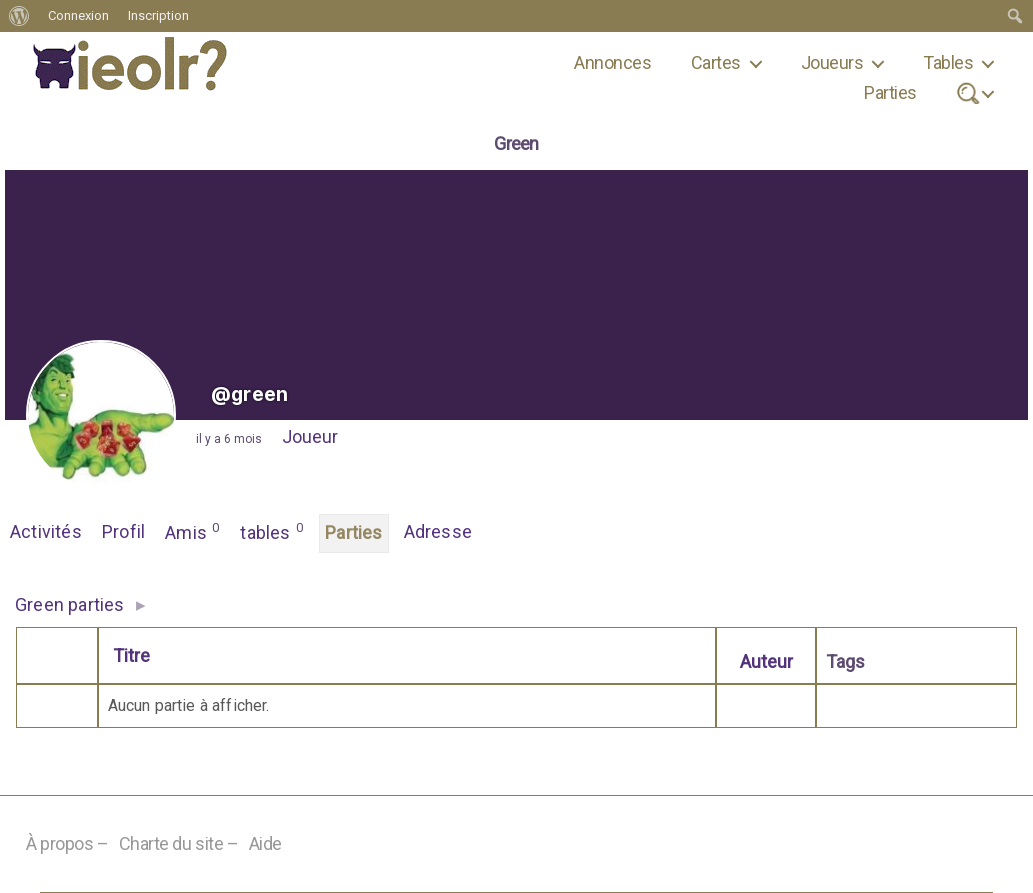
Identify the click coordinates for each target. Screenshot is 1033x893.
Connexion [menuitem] (78, 15)
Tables (948, 62)
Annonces (612, 62)
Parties (890, 92)
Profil (123, 531)
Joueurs (832, 62)
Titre (131, 655)
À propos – (67, 843)
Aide (265, 843)
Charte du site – (179, 843)
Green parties (69, 604)
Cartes (716, 62)
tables (272, 531)
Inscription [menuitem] (158, 15)
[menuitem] (19, 16)
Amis (192, 531)
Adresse (438, 531)
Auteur (766, 661)
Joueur (310, 436)
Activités (46, 531)
